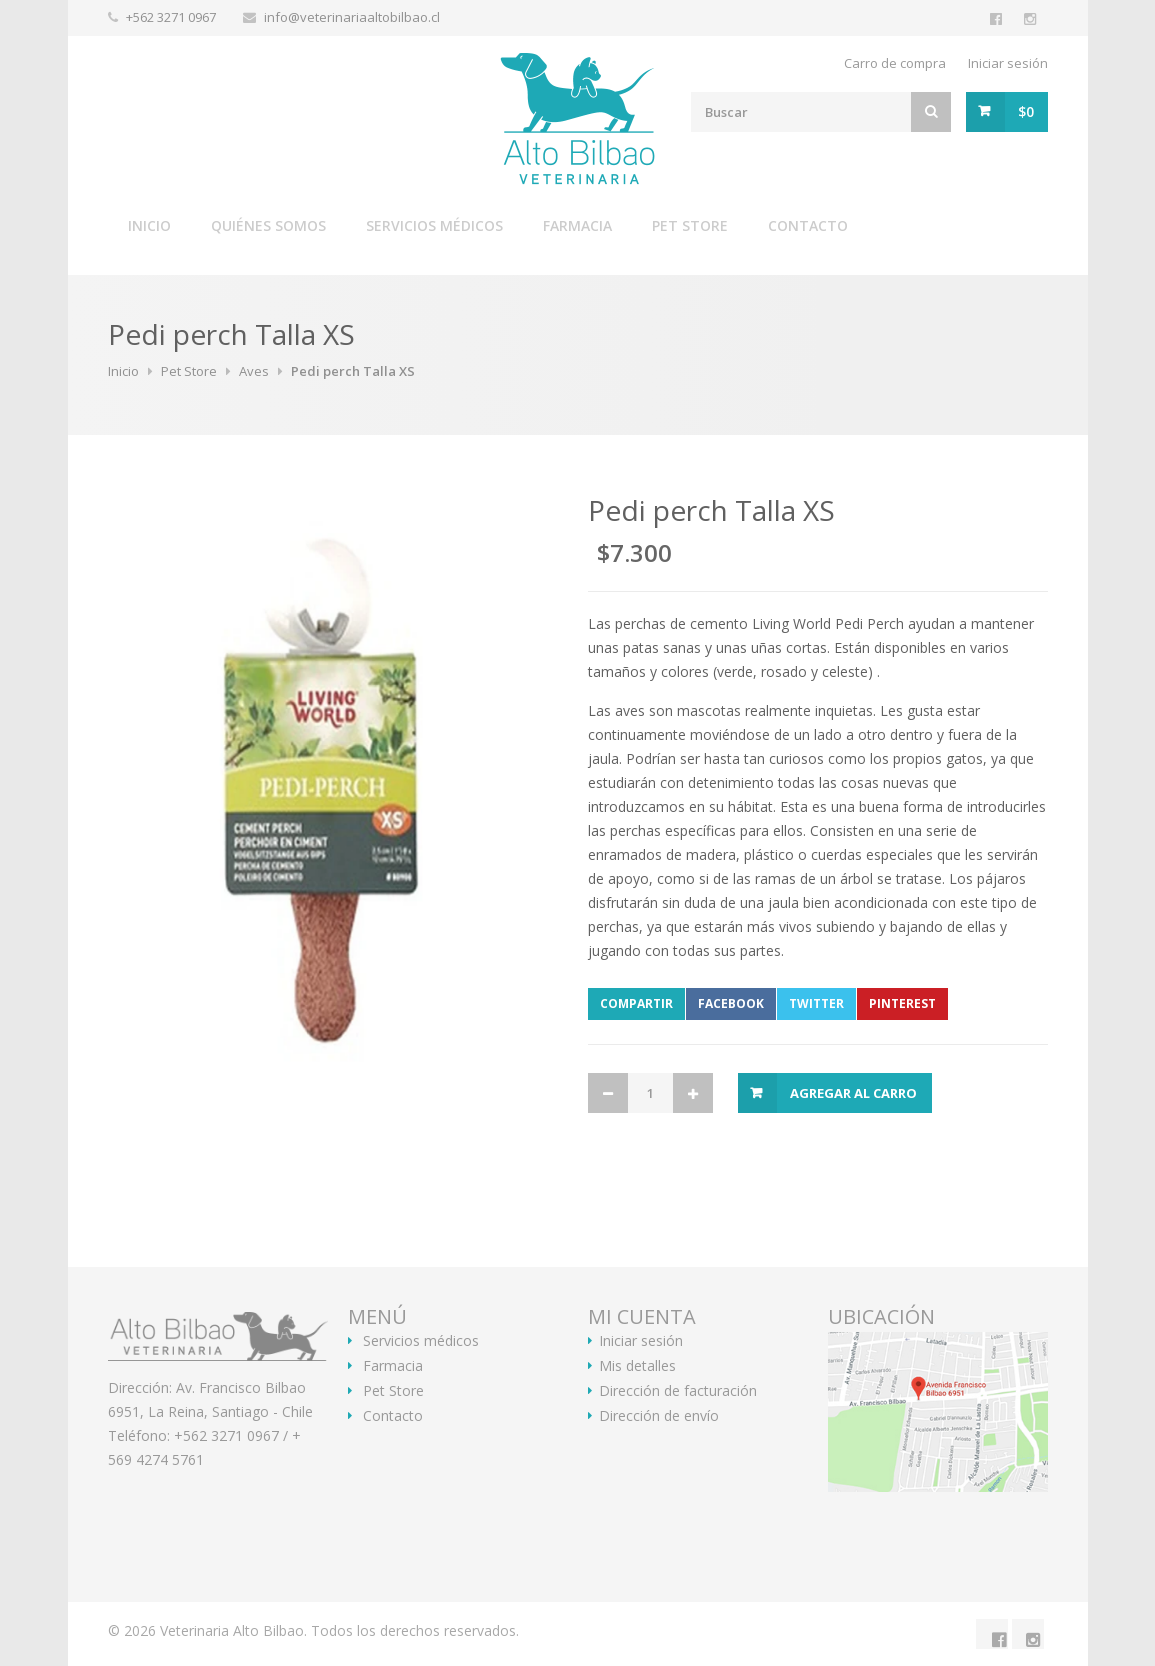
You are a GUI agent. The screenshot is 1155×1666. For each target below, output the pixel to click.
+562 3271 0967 (172, 17)
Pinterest (902, 1003)
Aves (254, 371)
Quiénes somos (268, 225)
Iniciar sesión (1008, 63)
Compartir (636, 1003)
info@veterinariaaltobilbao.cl (352, 17)
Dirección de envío (659, 1416)
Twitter (816, 1003)
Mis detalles (637, 1366)
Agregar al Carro (853, 1093)
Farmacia (577, 225)
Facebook (731, 1003)
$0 (1026, 111)
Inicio (149, 225)
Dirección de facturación (678, 1391)
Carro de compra (895, 63)
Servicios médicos (434, 225)
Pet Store (690, 225)
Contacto (808, 225)
